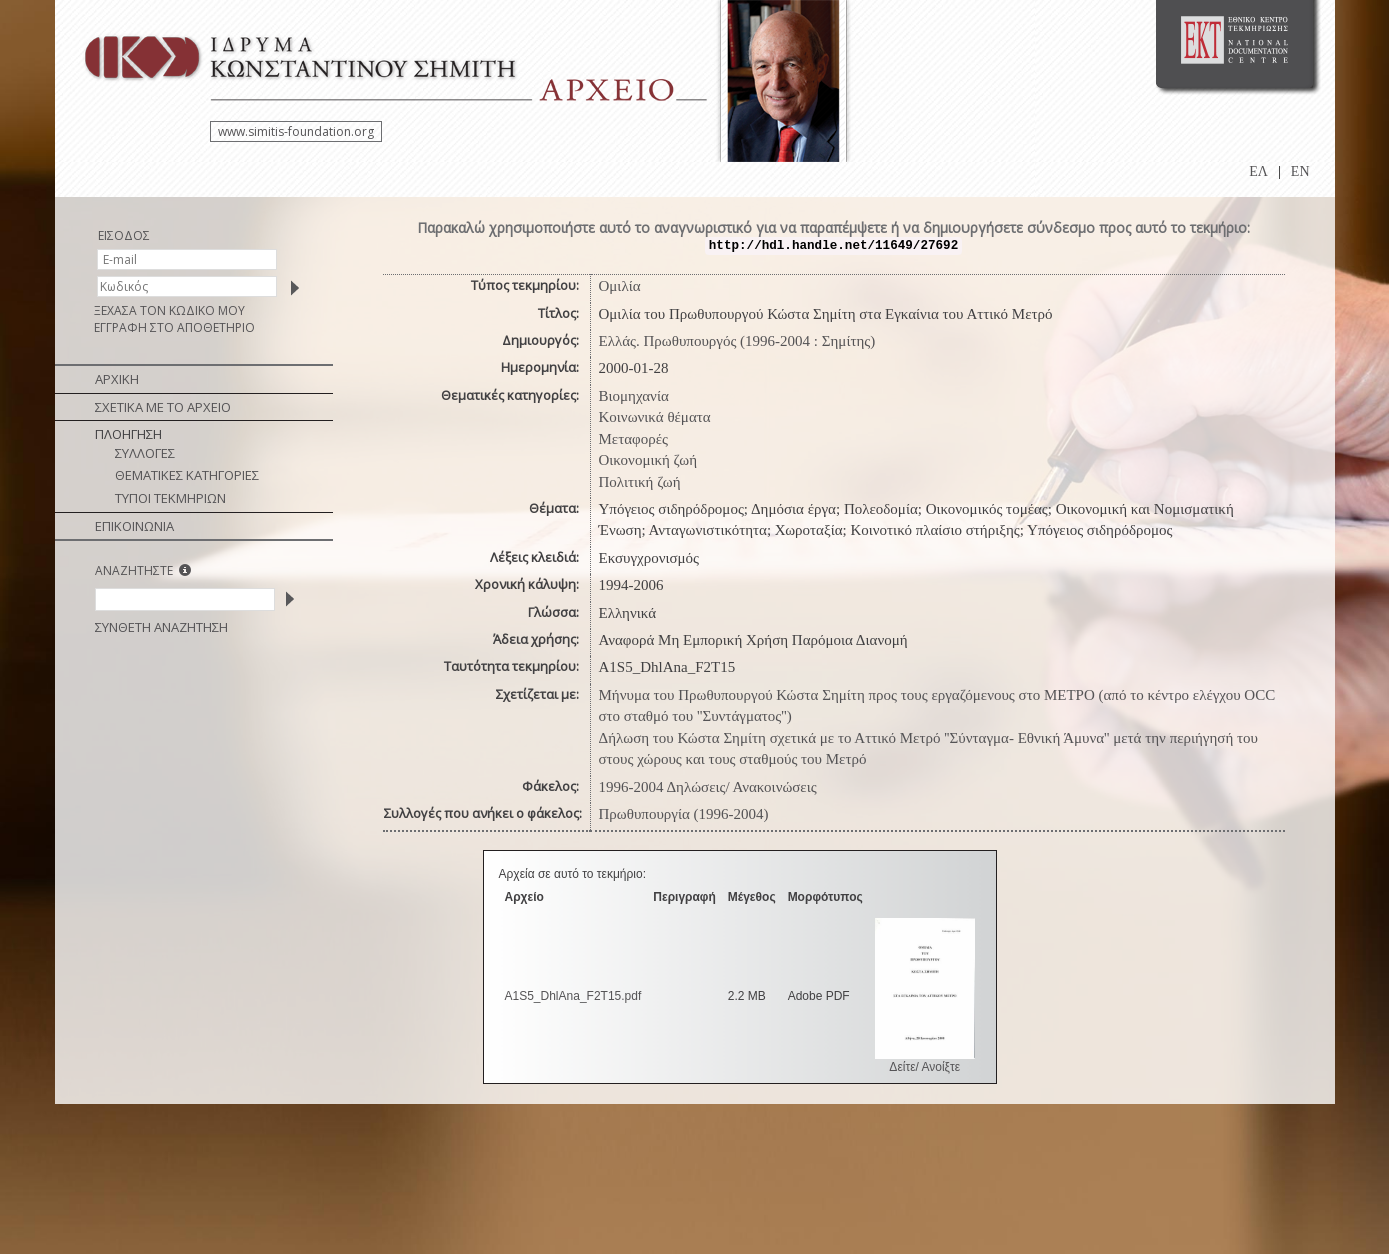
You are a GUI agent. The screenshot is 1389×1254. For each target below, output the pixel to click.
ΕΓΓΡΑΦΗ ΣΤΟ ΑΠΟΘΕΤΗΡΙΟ (174, 327)
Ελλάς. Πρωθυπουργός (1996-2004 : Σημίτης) (737, 341)
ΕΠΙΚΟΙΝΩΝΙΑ (134, 526)
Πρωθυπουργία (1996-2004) (684, 814)
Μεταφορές (633, 439)
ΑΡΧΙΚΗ (117, 379)
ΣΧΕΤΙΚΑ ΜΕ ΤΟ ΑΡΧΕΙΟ (163, 407)
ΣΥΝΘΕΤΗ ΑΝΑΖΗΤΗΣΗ (161, 627)
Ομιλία (620, 286)
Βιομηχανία (634, 396)
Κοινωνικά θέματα (655, 417)
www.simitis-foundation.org (296, 131)
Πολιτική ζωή (640, 482)
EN (1300, 171)
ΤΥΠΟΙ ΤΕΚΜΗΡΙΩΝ (170, 498)
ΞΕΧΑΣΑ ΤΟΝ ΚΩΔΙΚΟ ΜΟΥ (169, 310)
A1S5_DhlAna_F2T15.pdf (573, 996)
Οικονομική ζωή (648, 460)
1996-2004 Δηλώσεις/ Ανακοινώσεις (708, 787)
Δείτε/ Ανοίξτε (924, 1067)
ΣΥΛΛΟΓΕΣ (145, 453)
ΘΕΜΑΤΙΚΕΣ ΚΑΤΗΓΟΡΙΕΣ (187, 475)
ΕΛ (1258, 171)
